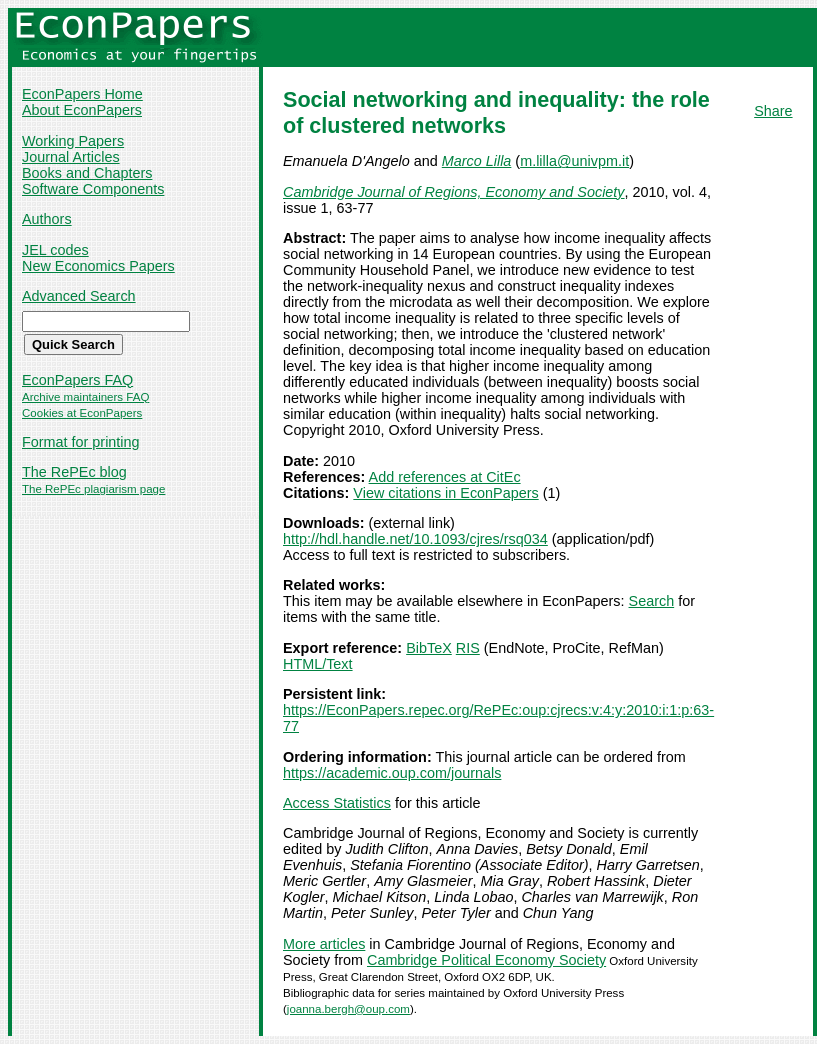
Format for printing (81, 442)
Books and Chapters (87, 173)
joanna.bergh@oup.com (348, 1009)
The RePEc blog (74, 472)
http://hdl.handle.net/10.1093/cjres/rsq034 (415, 539)
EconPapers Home (82, 94)
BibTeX (429, 648)
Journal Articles (71, 157)
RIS (468, 648)
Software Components (93, 189)
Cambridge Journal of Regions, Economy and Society (454, 192)
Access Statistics (337, 803)
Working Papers (73, 141)
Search (652, 601)
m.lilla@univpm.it (574, 161)
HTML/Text (318, 664)
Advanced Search (79, 296)
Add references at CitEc (445, 477)
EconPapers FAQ (77, 380)
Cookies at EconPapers (82, 413)
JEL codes (55, 250)
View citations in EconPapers (445, 493)
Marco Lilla (477, 161)
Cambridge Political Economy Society (486, 960)
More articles (324, 944)
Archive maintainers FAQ (85, 397)
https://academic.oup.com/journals (392, 773)
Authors (47, 219)
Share (773, 111)
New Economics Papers (98, 266)
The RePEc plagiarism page (93, 489)
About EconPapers (82, 110)
